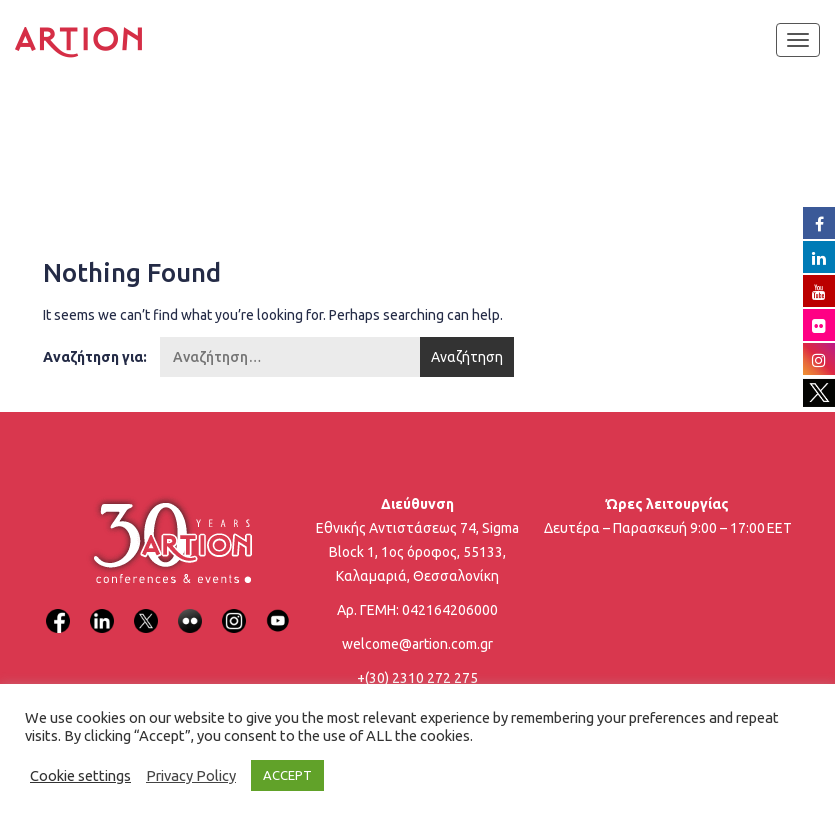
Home (76, 145)
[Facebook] (58, 608)
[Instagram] (234, 608)
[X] (146, 608)
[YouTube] (278, 608)
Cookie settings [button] (80, 775)
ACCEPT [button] (287, 775)
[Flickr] (190, 608)
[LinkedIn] (102, 608)
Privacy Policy (191, 775)
